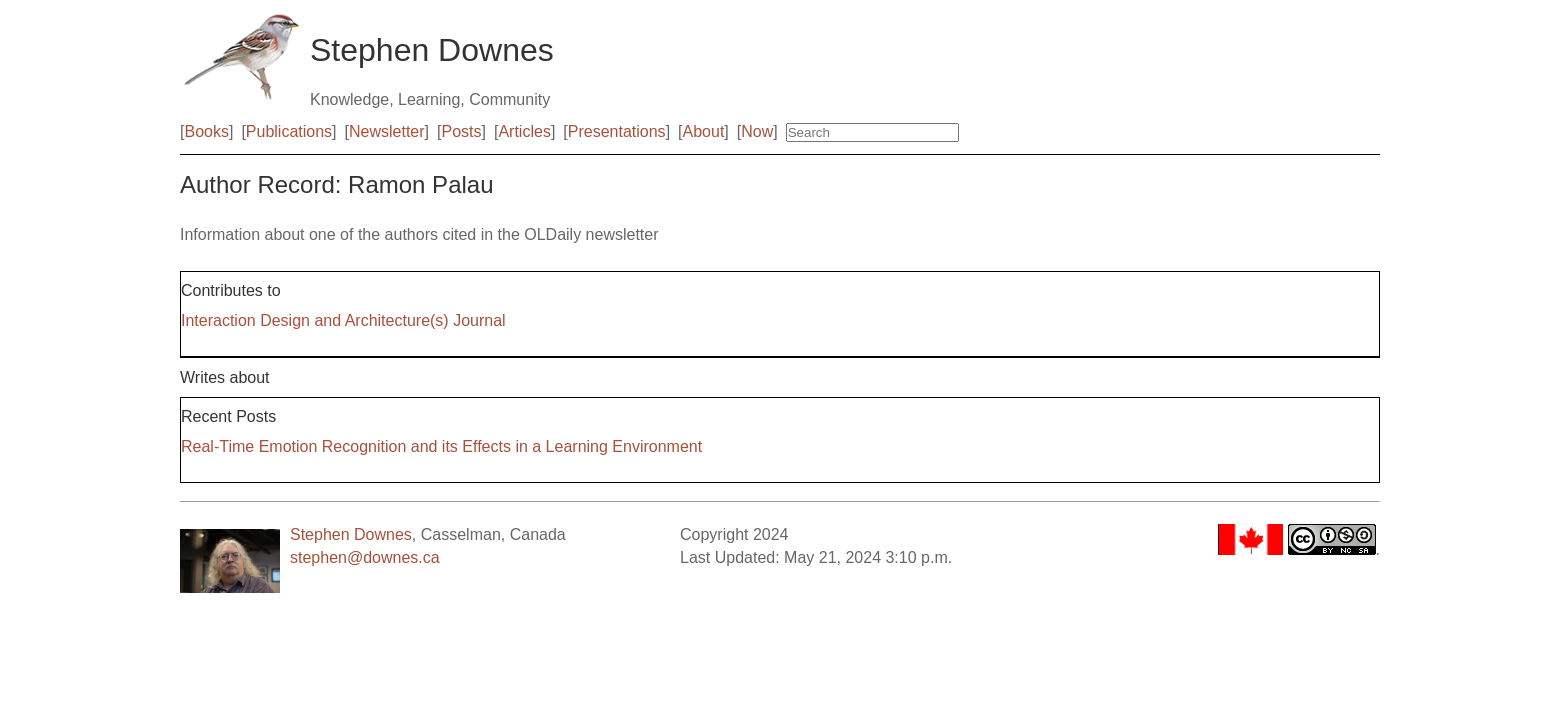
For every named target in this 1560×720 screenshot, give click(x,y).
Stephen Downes (351, 534)
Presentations (617, 131)
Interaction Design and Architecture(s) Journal (343, 320)
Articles (524, 131)
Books (206, 131)
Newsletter (387, 131)
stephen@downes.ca (365, 557)
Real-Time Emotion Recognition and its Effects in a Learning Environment (441, 446)
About (704, 131)
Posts (462, 131)
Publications (289, 131)
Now (757, 131)
